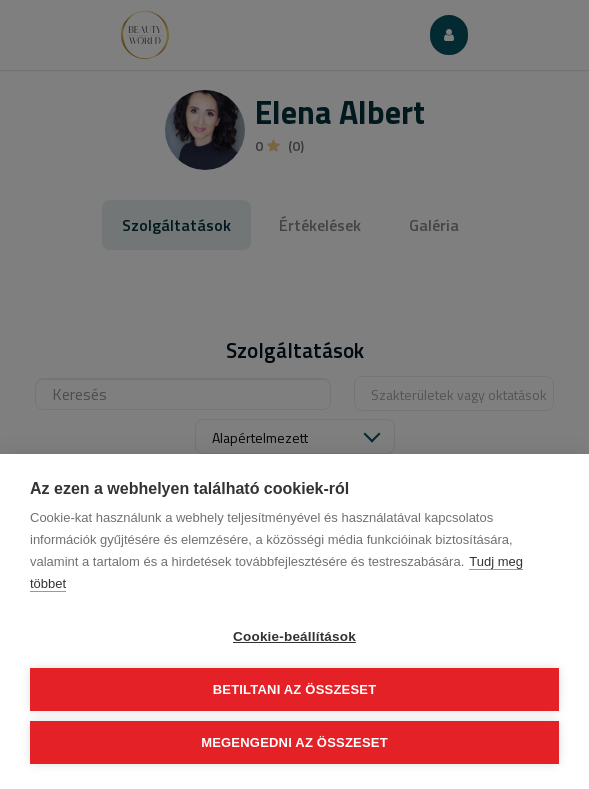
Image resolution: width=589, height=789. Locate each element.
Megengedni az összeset (294, 742)
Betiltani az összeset (295, 689)
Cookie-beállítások (294, 636)
